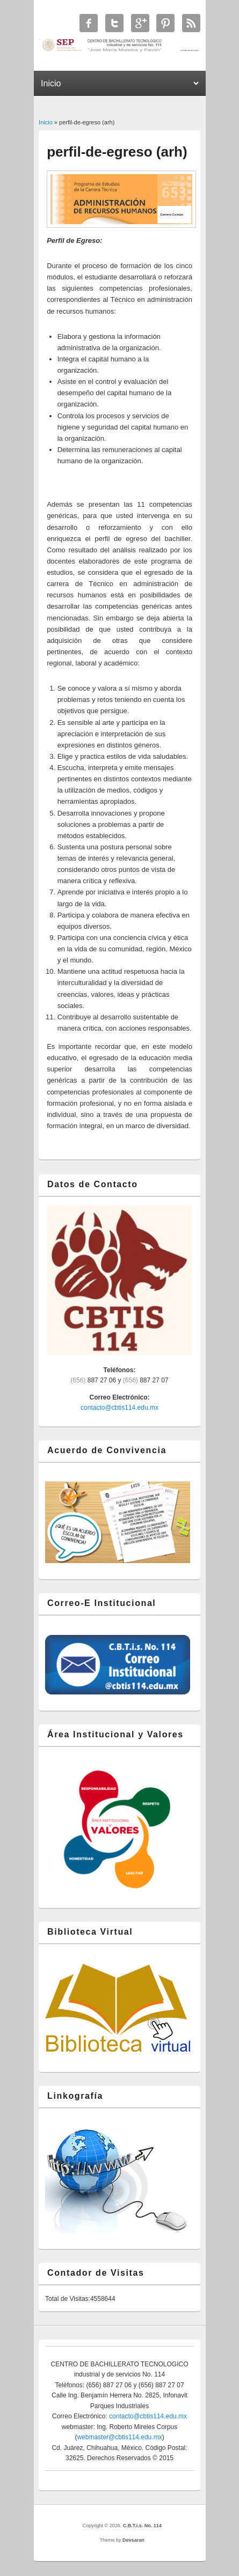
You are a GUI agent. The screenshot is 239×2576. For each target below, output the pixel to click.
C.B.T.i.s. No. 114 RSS (191, 23)
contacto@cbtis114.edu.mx (119, 1407)
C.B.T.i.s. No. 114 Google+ (140, 23)
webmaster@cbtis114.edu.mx (119, 2437)
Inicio (46, 122)
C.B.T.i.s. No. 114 (142, 2525)
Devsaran (133, 2540)
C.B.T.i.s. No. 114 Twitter (114, 23)
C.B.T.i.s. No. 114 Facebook (88, 23)
